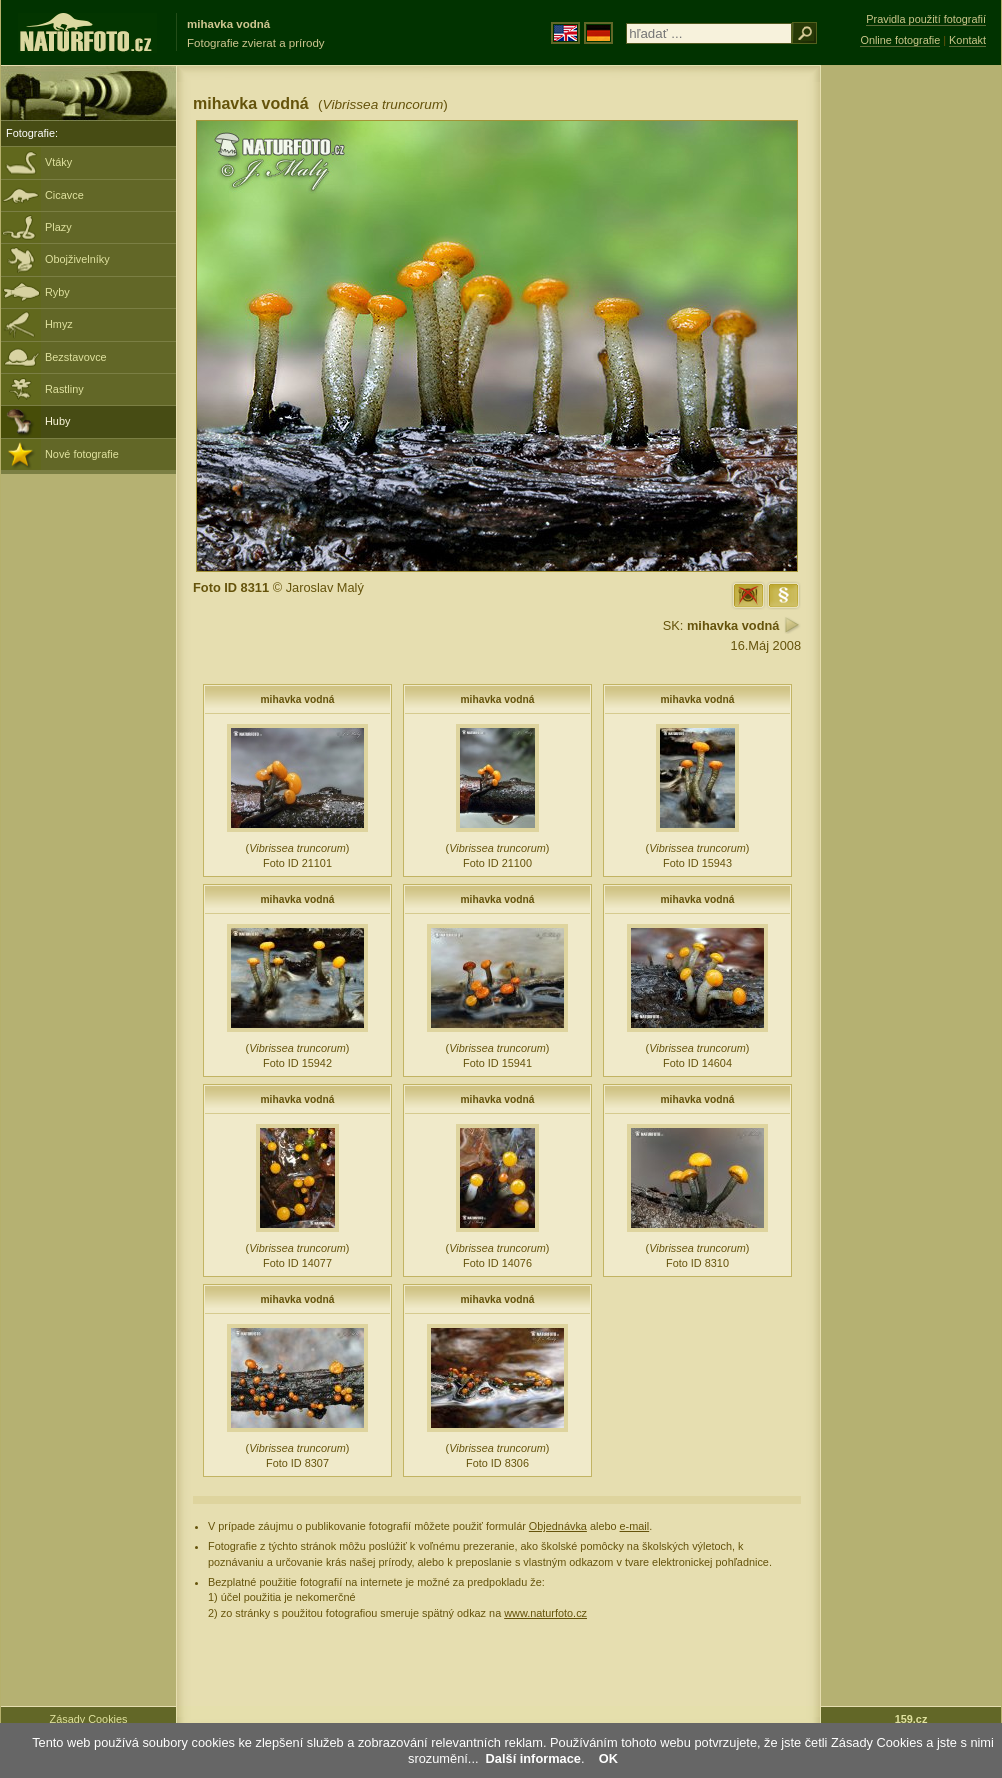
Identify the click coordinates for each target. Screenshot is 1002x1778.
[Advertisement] (911, 385)
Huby (57, 421)
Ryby (57, 292)
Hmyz (59, 324)
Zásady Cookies (89, 1719)
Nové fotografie (82, 454)
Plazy (58, 227)
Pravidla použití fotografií (926, 19)
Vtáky (58, 162)
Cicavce (64, 195)
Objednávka (558, 1526)
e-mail (635, 1526)
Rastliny (64, 389)
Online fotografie (900, 40)
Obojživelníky (77, 259)
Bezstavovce (76, 357)
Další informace (533, 1758)
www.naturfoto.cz (545, 1613)
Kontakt (967, 40)
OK (608, 1758)
